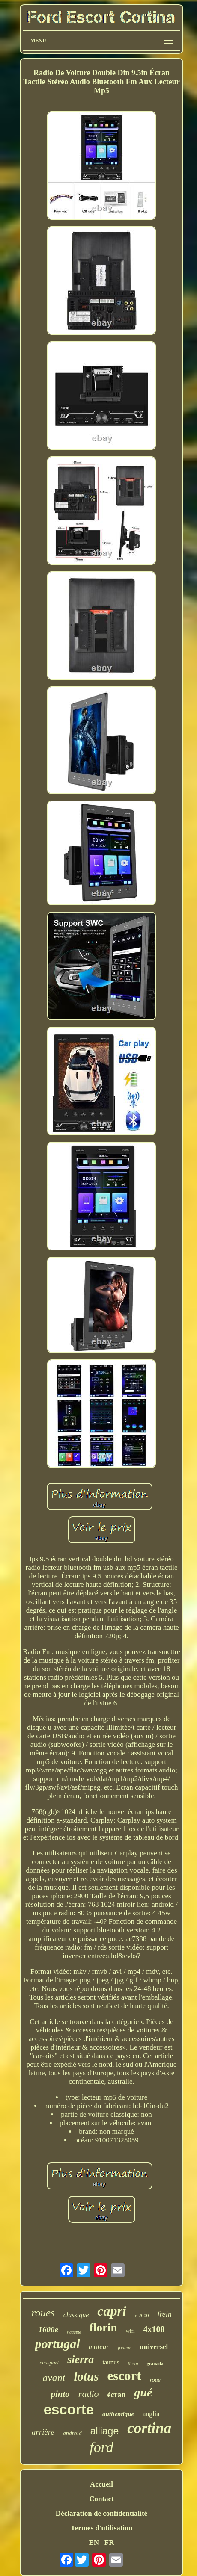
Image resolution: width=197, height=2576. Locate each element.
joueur (124, 2348)
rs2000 (142, 2316)
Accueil (101, 2484)
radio (88, 2393)
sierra (80, 2359)
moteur (99, 2347)
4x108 (154, 2329)
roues (43, 2313)
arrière (43, 2432)
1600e (48, 2329)
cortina (149, 2428)
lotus (86, 2376)
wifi (130, 2331)
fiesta (133, 2363)
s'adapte (74, 2332)
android (72, 2433)
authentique (118, 2414)
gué (143, 2392)
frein (165, 2314)
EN (94, 2542)
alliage (104, 2431)
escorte (69, 2409)
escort (124, 2375)
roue (155, 2380)
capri (111, 2311)
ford (101, 2447)
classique (76, 2315)
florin (103, 2327)
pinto (60, 2394)
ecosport (49, 2362)
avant (53, 2377)
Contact (101, 2499)
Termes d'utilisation (101, 2528)
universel (154, 2347)
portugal (57, 2344)
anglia (151, 2413)
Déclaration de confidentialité (101, 2513)
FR (109, 2542)
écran (116, 2394)
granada (154, 2363)
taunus (110, 2362)
